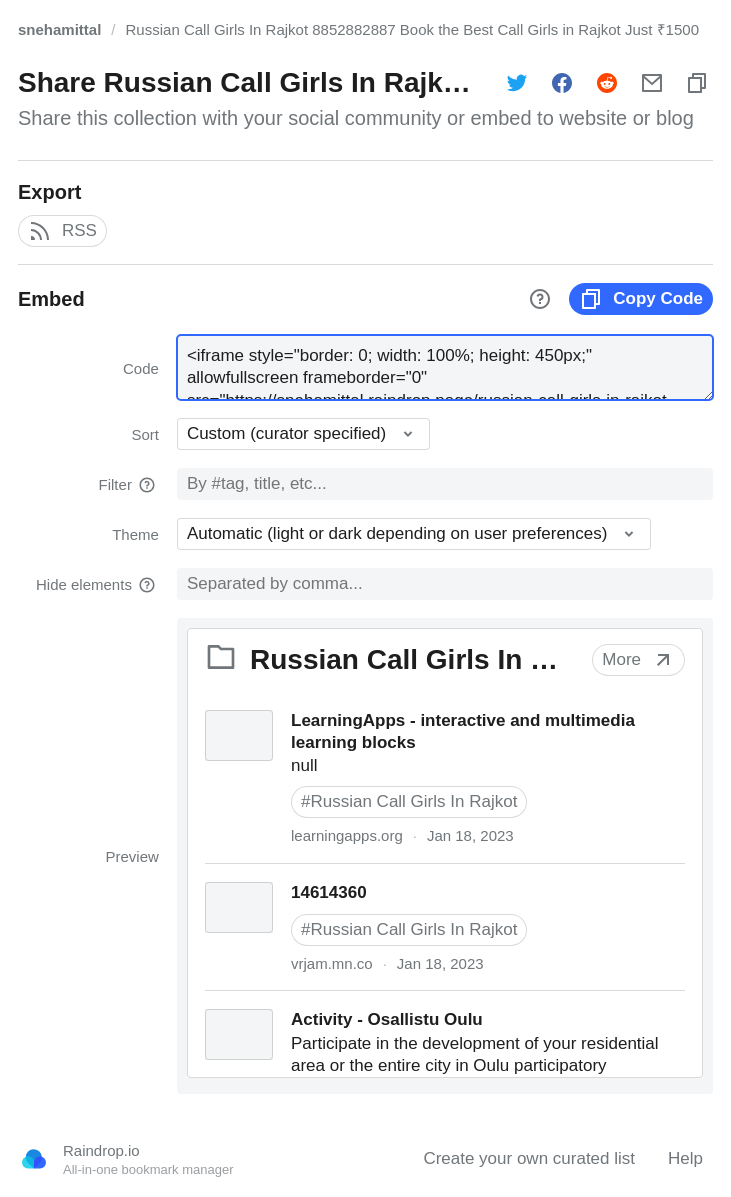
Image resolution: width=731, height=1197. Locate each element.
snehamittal (59, 29)
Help (685, 1158)
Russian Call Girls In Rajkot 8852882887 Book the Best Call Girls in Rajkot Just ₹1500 (412, 29)
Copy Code (641, 299)
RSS (62, 231)
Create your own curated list (529, 1158)
